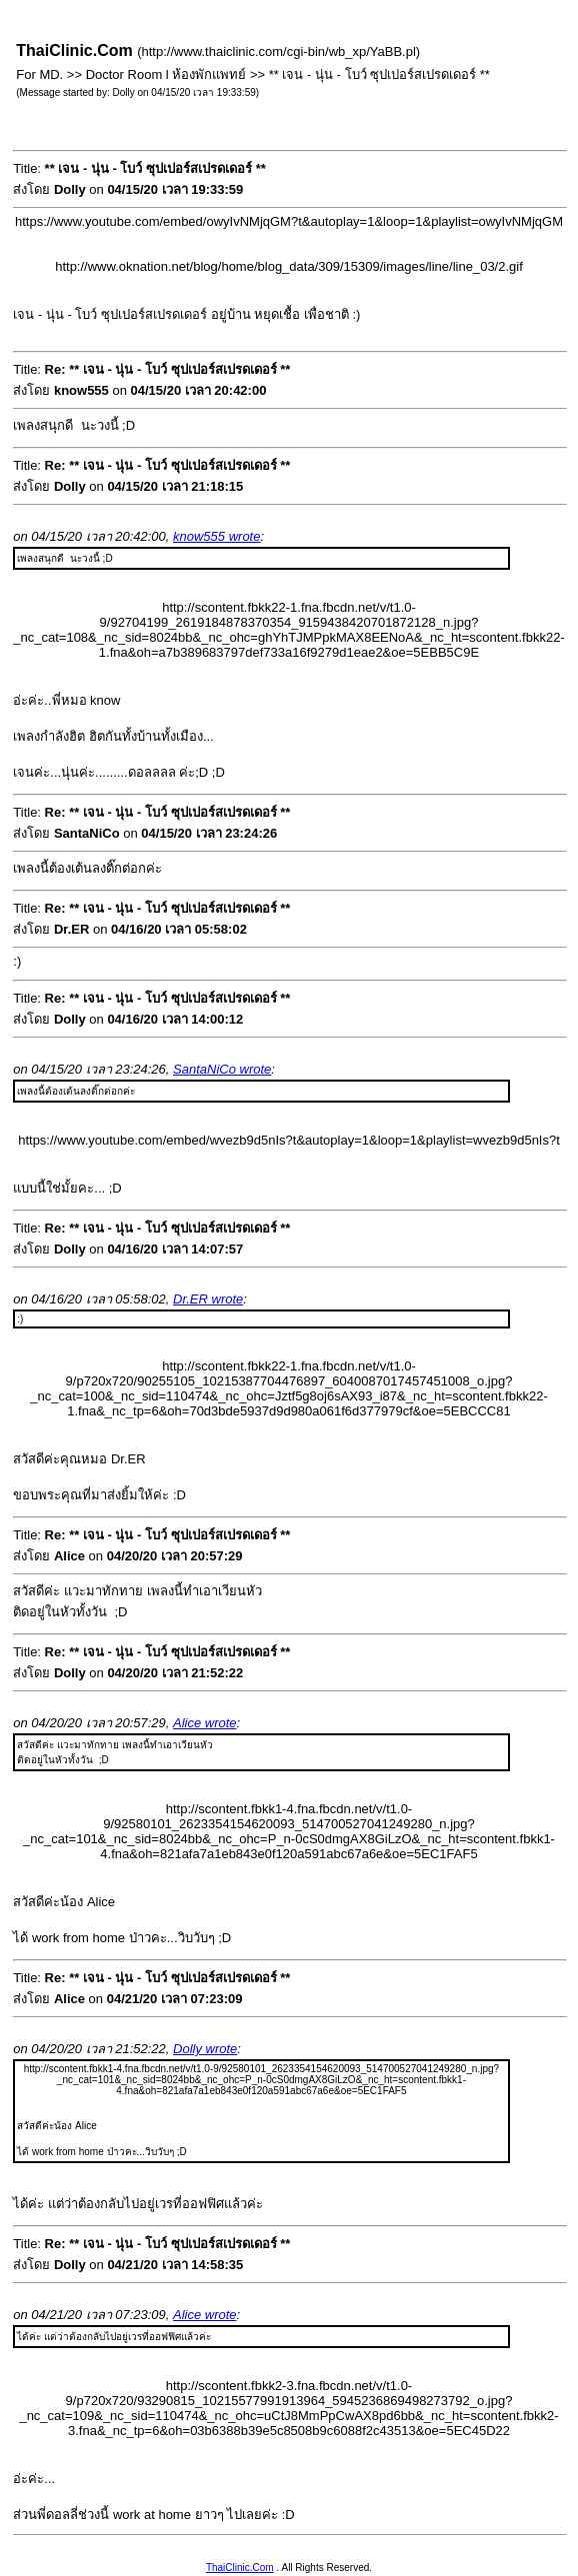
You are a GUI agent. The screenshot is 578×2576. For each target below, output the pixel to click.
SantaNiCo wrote (222, 1069)
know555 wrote (216, 536)
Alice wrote (205, 1722)
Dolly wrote (205, 2048)
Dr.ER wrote (208, 1298)
